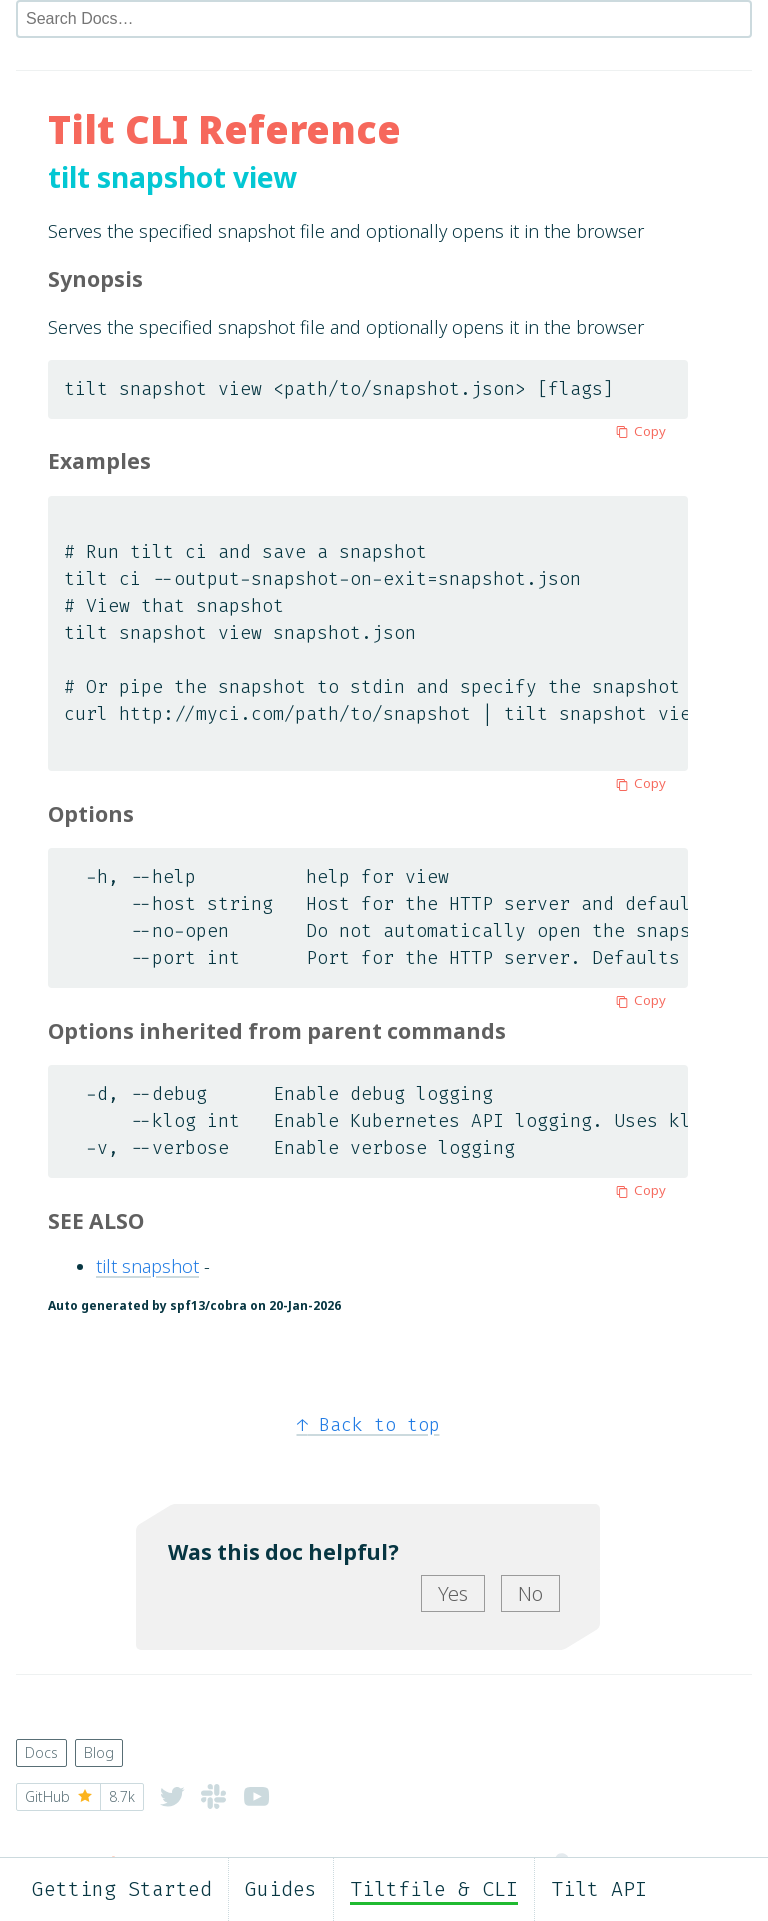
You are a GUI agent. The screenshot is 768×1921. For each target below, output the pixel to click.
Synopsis (95, 278)
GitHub (80, 1797)
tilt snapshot (147, 1266)
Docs (41, 1752)
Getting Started (122, 1889)
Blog (99, 1752)
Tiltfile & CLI (434, 1889)
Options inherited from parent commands (277, 1030)
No (530, 1593)
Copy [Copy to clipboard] (638, 431)
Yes (453, 1593)
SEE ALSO (96, 1220)
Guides (281, 1889)
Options (91, 813)
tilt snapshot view (172, 177)
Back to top (368, 1425)
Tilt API (599, 1889)
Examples (99, 460)
